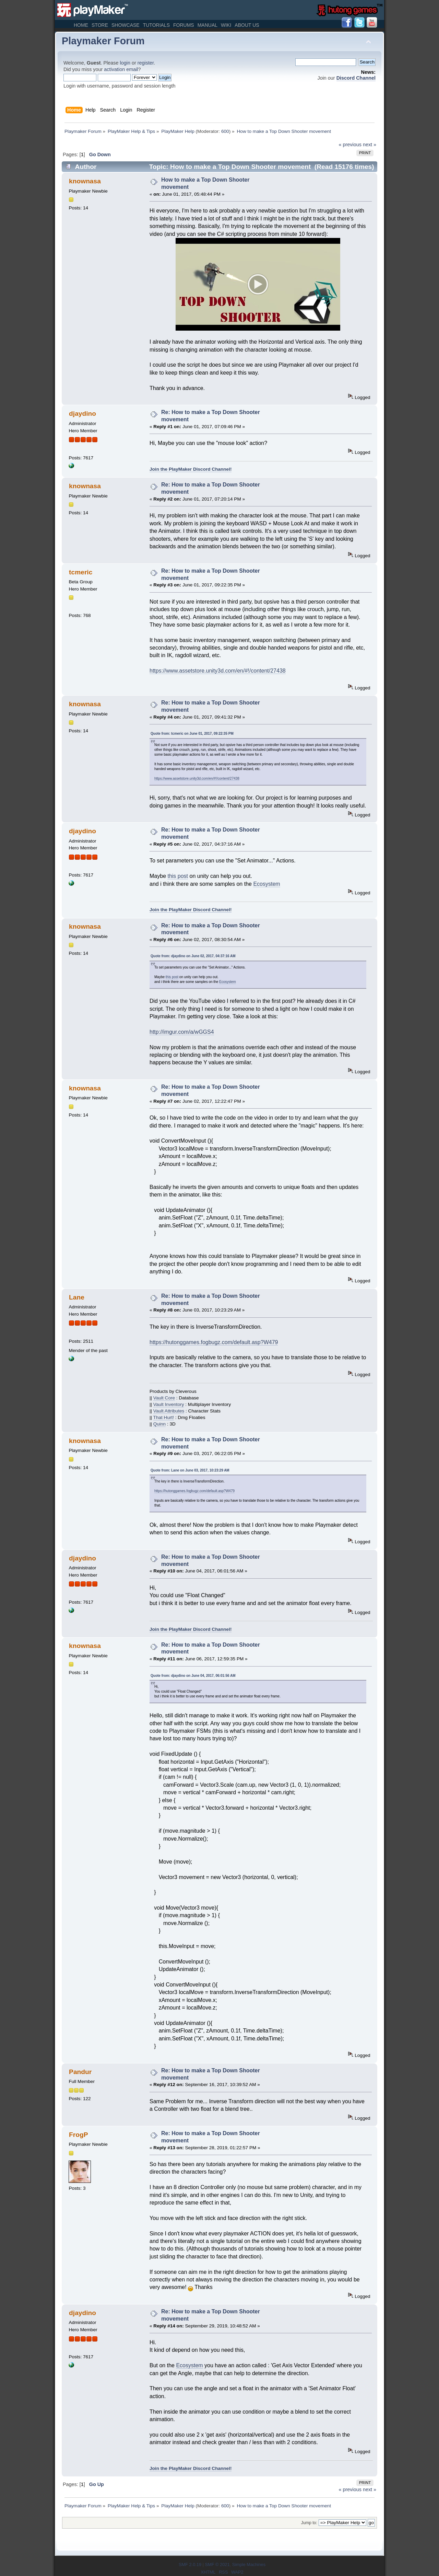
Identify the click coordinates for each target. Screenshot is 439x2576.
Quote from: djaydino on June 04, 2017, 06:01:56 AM (193, 1676)
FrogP (78, 2134)
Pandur (80, 2071)
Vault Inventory (168, 1404)
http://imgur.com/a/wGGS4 (182, 1032)
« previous (350, 144)
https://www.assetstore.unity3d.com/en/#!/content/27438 (218, 671)
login (125, 63)
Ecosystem (266, 884)
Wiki (226, 25)
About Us (247, 25)
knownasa (85, 181)
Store (100, 25)
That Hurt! (163, 1417)
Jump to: (309, 2522)
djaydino (82, 413)
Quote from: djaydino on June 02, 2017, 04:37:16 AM (193, 956)
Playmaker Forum (103, 40)
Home (81, 25)
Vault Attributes (168, 1410)
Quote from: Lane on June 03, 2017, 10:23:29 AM (190, 1470)
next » (369, 144)
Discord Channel (356, 78)
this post (177, 876)
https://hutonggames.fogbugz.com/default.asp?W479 (214, 1342)
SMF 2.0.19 (190, 2564)
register (146, 63)
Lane (76, 1297)
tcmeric (80, 572)
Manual (207, 25)
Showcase (125, 25)
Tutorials (156, 25)
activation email (121, 69)
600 (225, 131)
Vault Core (164, 1397)
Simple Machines (248, 2564)
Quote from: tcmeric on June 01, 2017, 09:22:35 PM (192, 733)
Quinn (159, 1424)
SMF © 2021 (217, 2564)
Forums (183, 25)
